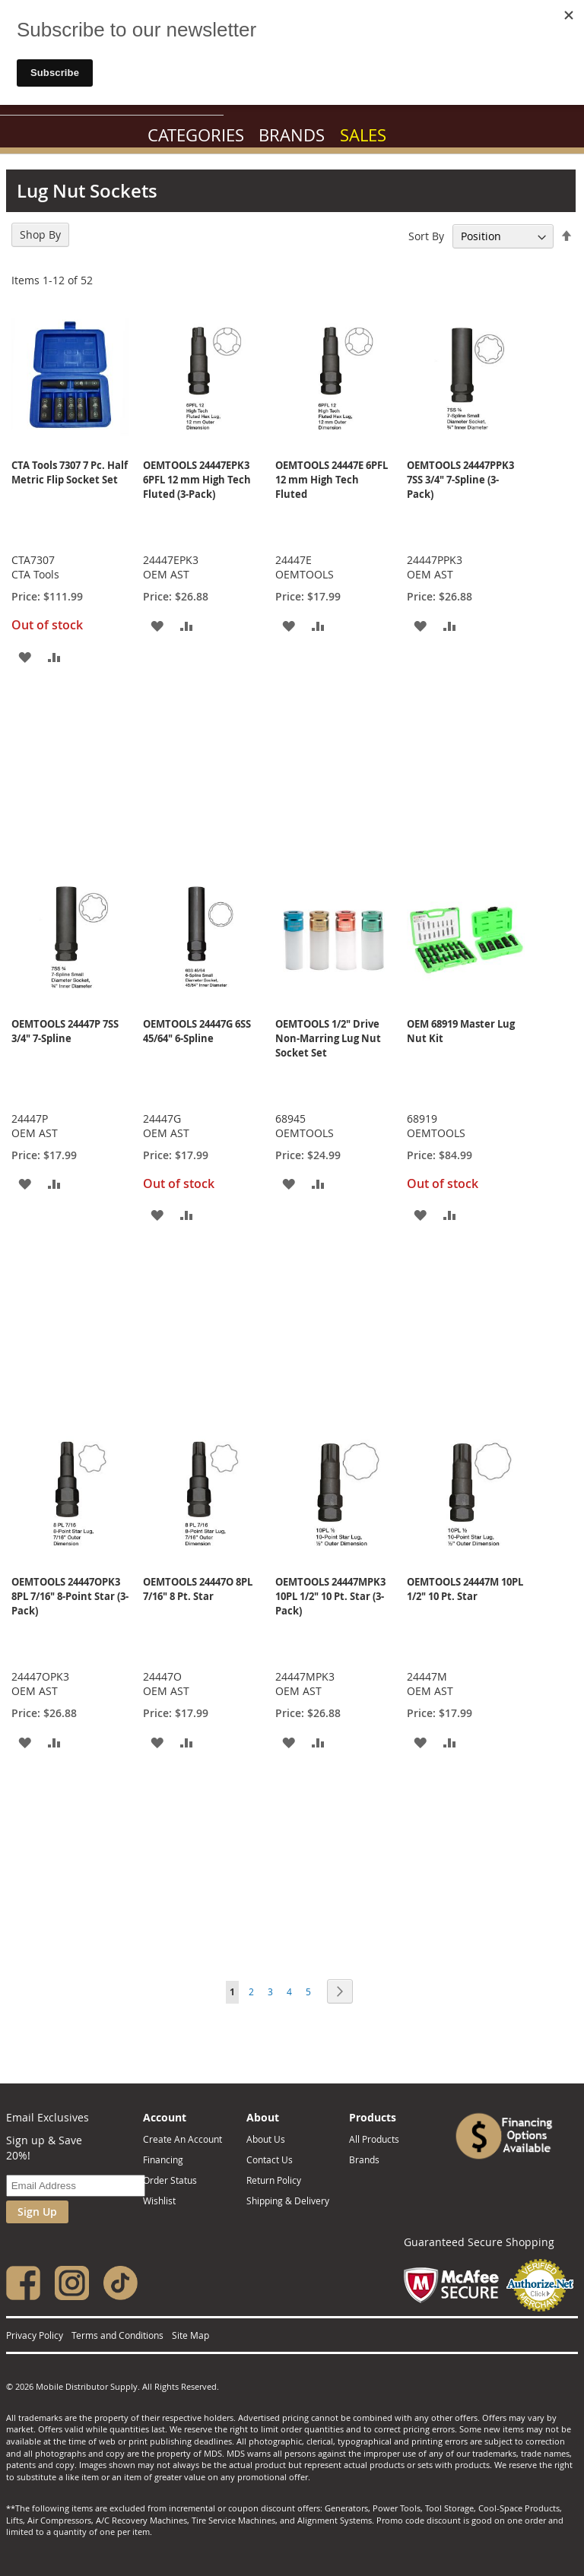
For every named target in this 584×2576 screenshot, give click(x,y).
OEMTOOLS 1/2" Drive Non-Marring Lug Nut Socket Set (328, 1038)
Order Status (170, 2180)
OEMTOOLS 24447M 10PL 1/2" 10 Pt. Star (465, 1589)
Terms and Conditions (117, 2335)
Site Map (190, 2335)
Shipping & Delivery (287, 2200)
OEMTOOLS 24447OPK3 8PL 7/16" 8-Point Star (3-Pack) (70, 1596)
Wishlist (159, 2200)
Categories (196, 135)
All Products (374, 2139)
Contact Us (269, 2159)
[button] (24, 655)
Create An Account (182, 2139)
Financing (163, 2159)
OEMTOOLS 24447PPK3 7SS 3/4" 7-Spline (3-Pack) (460, 479)
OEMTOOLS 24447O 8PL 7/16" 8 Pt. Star (197, 1589)
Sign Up (37, 2211)
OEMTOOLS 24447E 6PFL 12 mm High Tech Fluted (331, 479)
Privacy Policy (34, 2335)
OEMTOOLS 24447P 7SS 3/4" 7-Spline (65, 1031)
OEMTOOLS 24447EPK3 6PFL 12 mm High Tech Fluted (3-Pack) (197, 479)
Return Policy (273, 2180)
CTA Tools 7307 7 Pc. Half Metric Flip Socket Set (69, 472)
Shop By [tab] (40, 234)
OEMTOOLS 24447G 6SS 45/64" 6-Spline (197, 1031)
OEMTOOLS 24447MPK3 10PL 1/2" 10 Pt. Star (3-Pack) (330, 1596)
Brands (292, 135)
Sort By (426, 236)
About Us (265, 2139)
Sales (363, 135)
